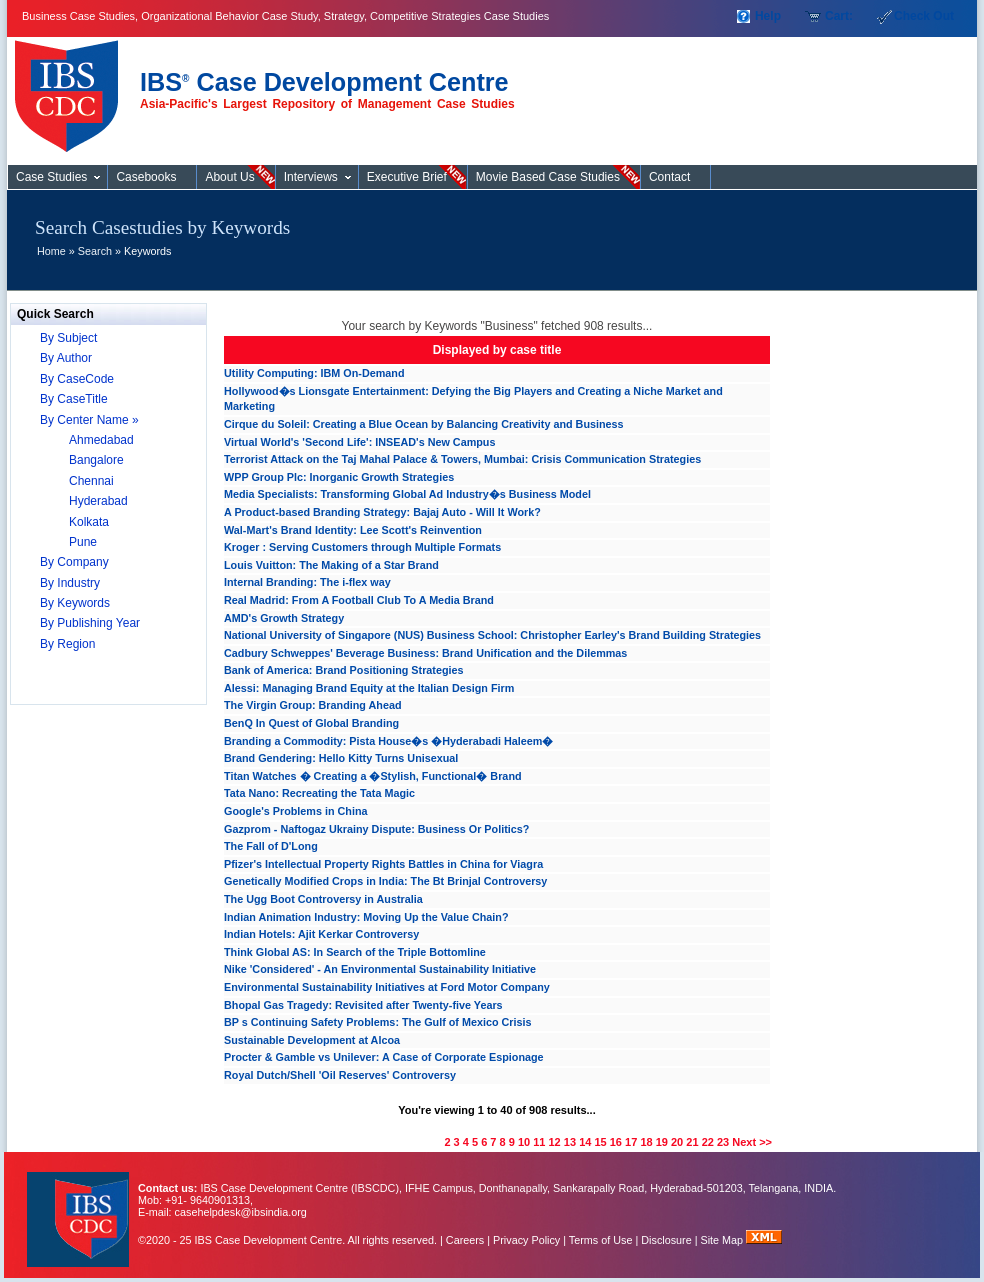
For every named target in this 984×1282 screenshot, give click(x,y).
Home (51, 251)
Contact (669, 177)
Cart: (839, 16)
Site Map (724, 1240)
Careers (465, 1240)
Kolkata (89, 522)
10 (524, 1142)
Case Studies (71, 88)
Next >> (752, 1142)
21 (692, 1142)
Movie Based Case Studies (548, 177)
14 (585, 1142)
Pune (83, 542)
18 (646, 1142)
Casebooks (146, 177)
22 (708, 1142)
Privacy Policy (526, 1240)
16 (616, 1142)
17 (631, 1142)
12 (555, 1142)
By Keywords (75, 603)
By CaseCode (77, 379)
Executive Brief (407, 177)
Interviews (311, 177)
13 (570, 1142)
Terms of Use (601, 1240)
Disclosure (666, 1240)
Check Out (924, 16)
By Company (74, 562)
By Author (66, 358)
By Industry (70, 583)
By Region (67, 644)
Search (95, 251)
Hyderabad (98, 501)
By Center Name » (89, 420)
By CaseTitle (74, 399)
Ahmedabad (101, 440)
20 (677, 1142)
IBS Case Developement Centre (80, 1206)
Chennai (91, 481)
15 (600, 1142)
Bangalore (96, 460)
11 (539, 1142)
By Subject (68, 338)
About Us (229, 177)
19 (662, 1142)
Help (768, 16)
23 (723, 1142)
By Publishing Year (90, 623)
